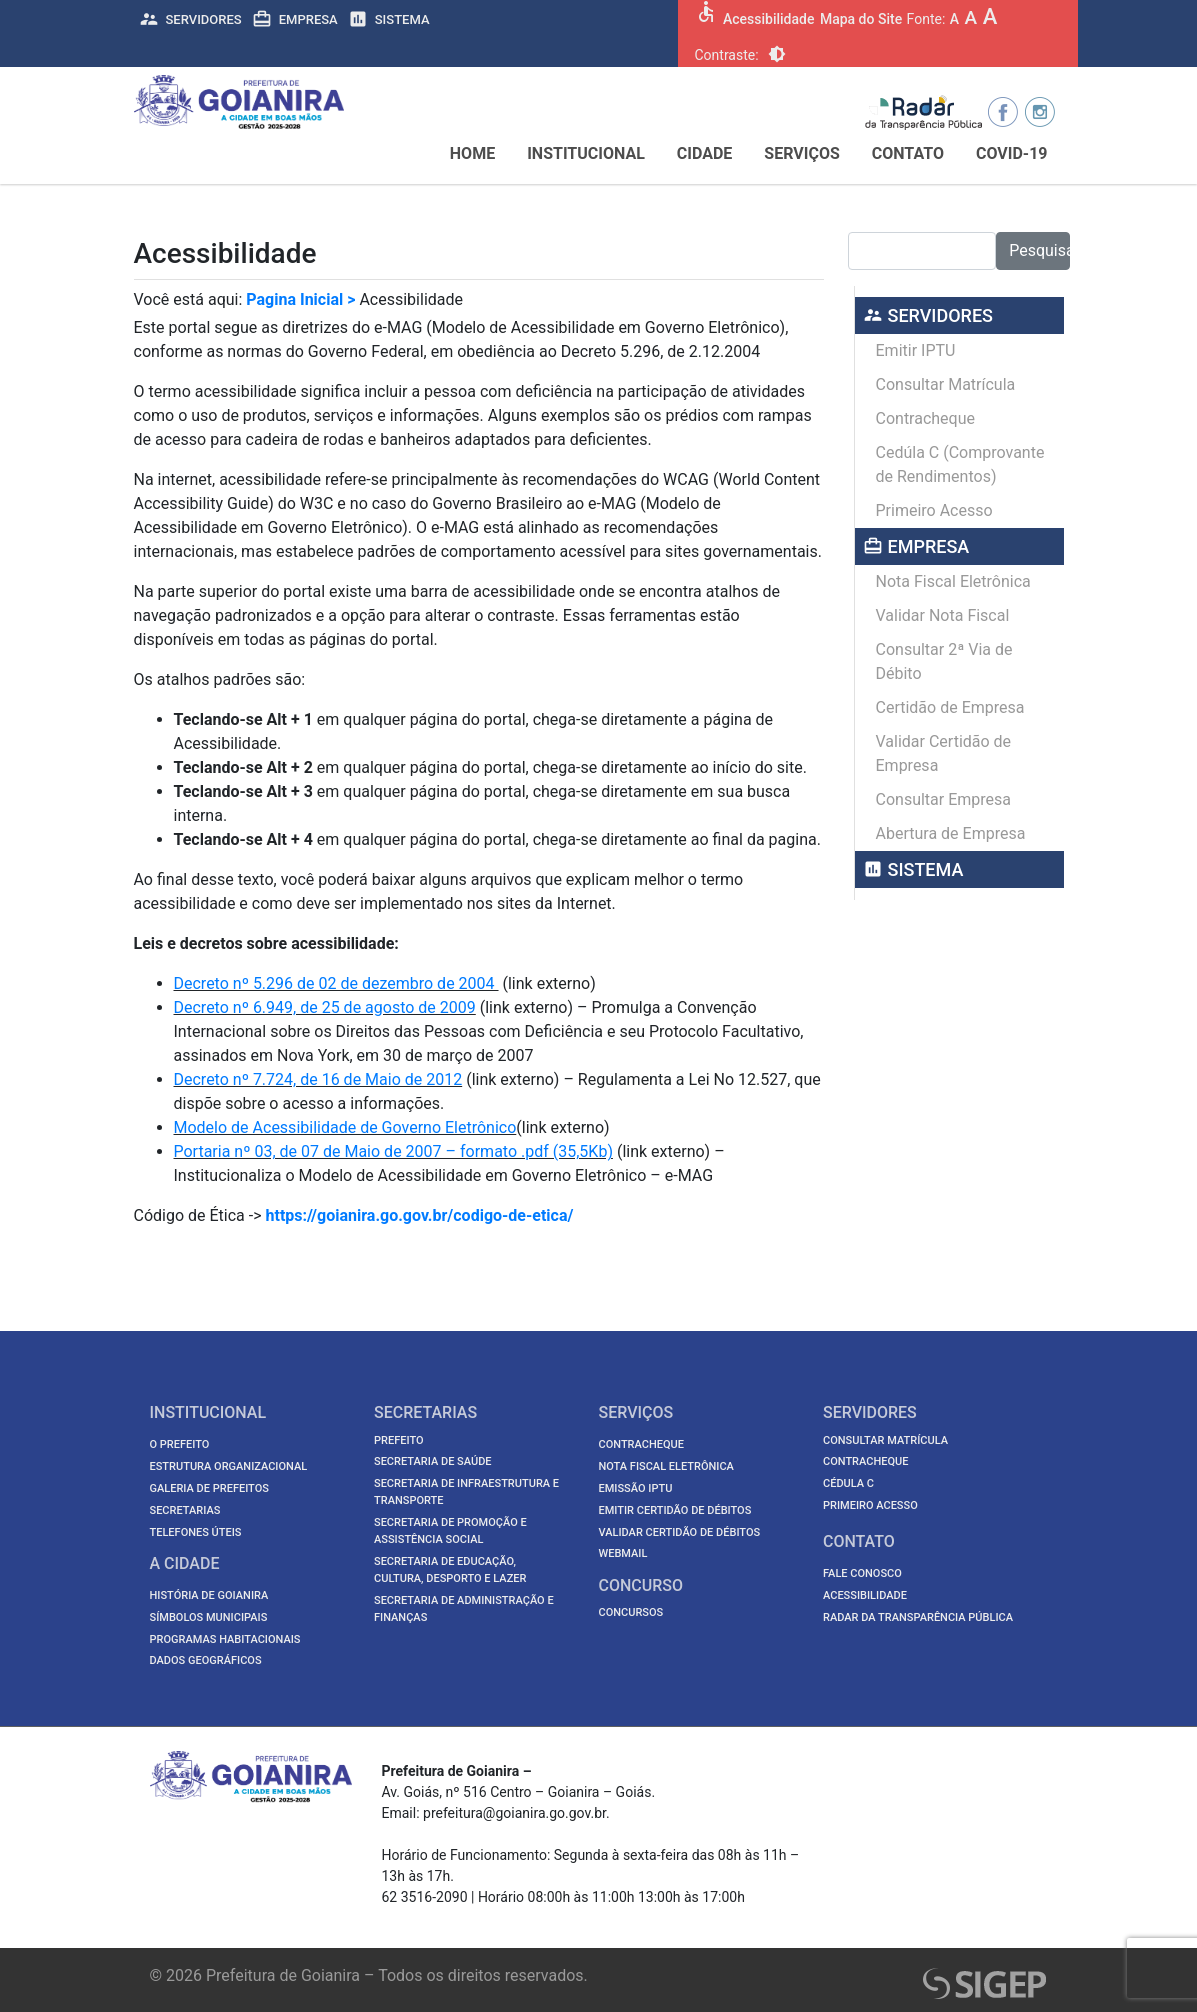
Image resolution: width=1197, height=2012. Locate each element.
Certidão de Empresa (950, 707)
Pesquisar (1039, 250)
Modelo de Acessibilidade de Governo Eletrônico (345, 1127)
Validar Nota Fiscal (943, 615)
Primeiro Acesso (934, 510)
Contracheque (926, 418)
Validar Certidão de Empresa (944, 753)
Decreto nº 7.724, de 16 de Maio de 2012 (318, 1079)
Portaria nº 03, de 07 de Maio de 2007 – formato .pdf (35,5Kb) (393, 1151)
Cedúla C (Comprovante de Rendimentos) (960, 464)
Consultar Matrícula (946, 384)
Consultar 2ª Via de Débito (944, 661)
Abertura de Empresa (951, 833)
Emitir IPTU (916, 350)
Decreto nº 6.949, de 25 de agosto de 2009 (325, 1007)
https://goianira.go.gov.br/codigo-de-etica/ (420, 1215)
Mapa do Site (861, 19)
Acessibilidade (768, 19)
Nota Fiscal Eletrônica (953, 581)
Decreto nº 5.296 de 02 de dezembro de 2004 (336, 983)
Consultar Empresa (944, 799)
